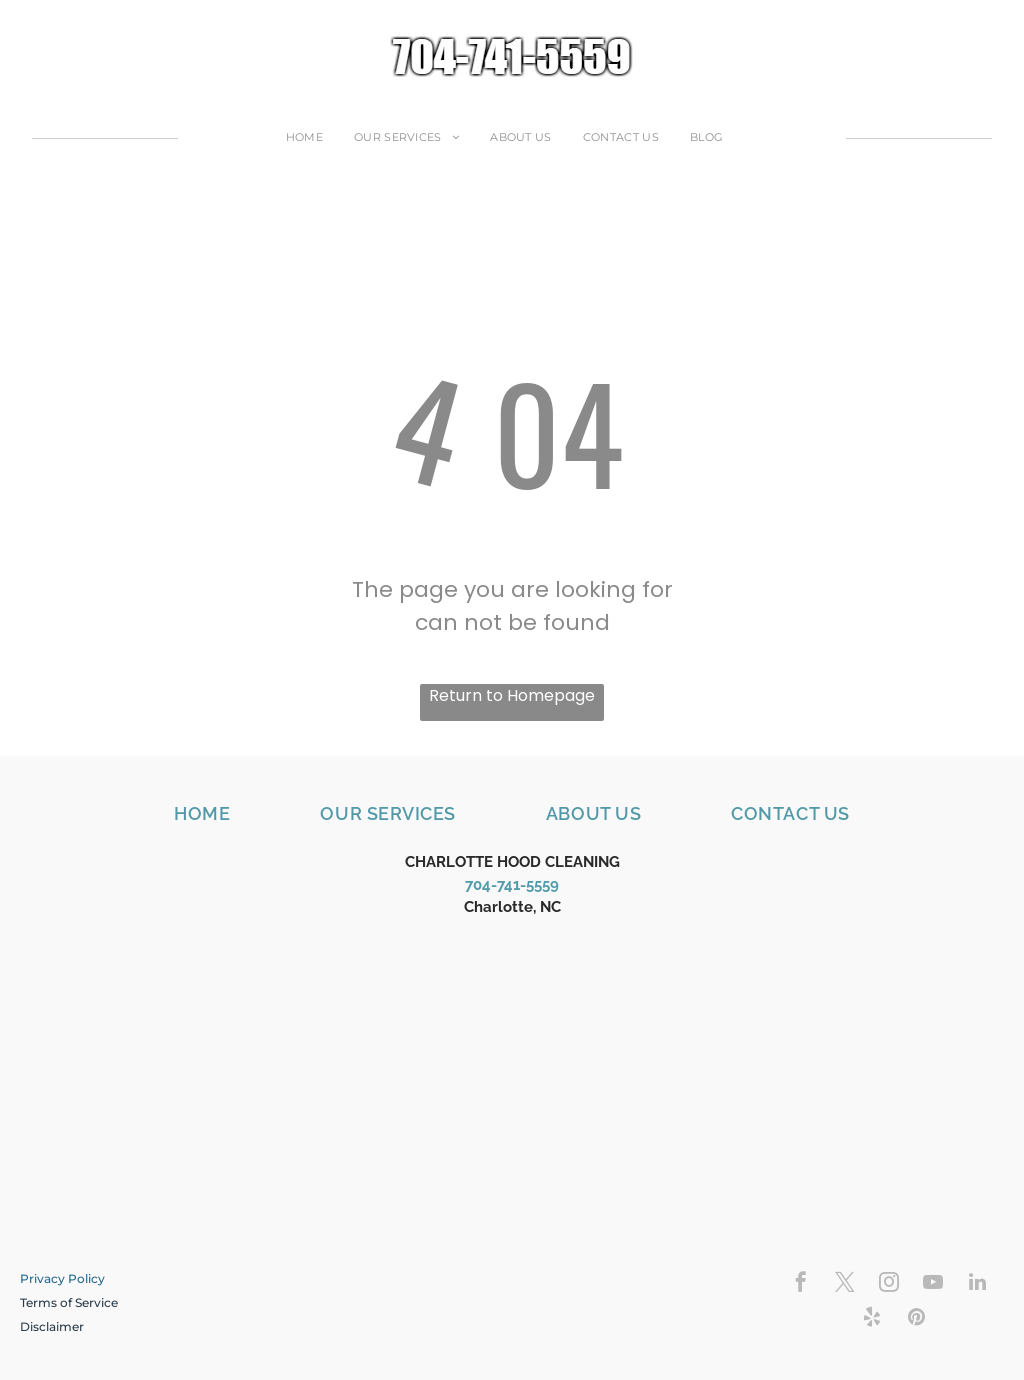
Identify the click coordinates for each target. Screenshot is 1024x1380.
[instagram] (889, 1284)
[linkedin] (977, 1284)
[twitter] (845, 1284)
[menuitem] (312, 137)
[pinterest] (916, 1319)
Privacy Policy (62, 1278)
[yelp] (872, 1319)
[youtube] (933, 1284)
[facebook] (801, 1284)
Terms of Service (69, 1302)
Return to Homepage (512, 695)
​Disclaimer (52, 1326)
